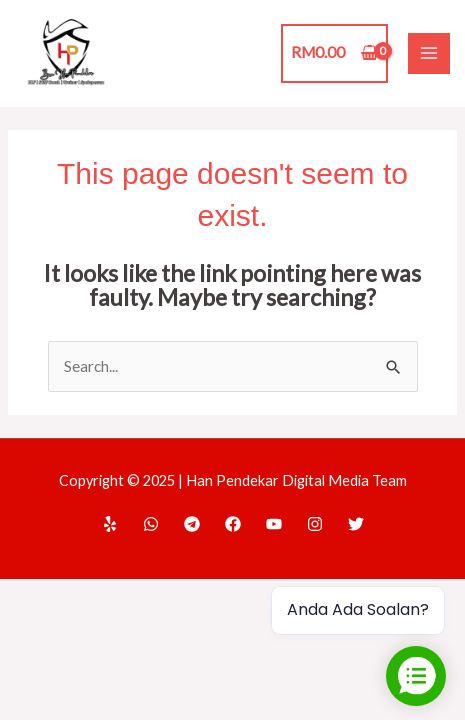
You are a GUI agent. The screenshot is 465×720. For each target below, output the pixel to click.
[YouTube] (274, 524)
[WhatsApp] (151, 524)
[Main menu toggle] (429, 54)
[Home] (110, 524)
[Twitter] (356, 524)
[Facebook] (233, 524)
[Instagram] (315, 524)
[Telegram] (192, 524)
